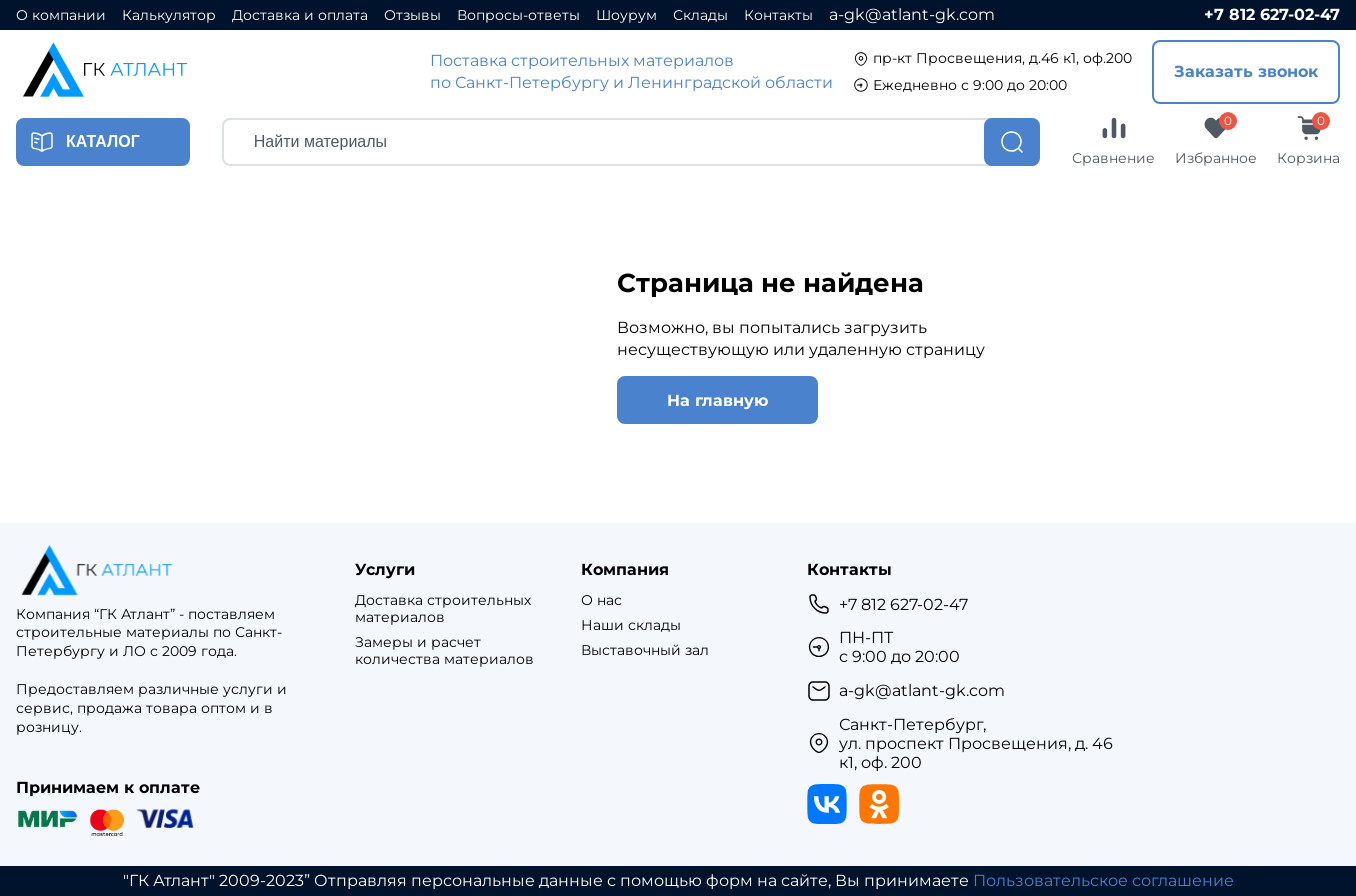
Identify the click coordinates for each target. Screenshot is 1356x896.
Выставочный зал (645, 650)
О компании (61, 15)
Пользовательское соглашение (1103, 880)
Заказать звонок (1246, 71)
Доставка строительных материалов (443, 609)
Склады (700, 15)
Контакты (778, 15)
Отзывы (412, 15)
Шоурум (626, 15)
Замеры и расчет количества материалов (444, 651)
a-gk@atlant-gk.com (912, 14)
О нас (601, 600)
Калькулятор (169, 15)
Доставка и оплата (300, 15)
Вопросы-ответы (518, 15)
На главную (717, 400)
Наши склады (631, 625)
